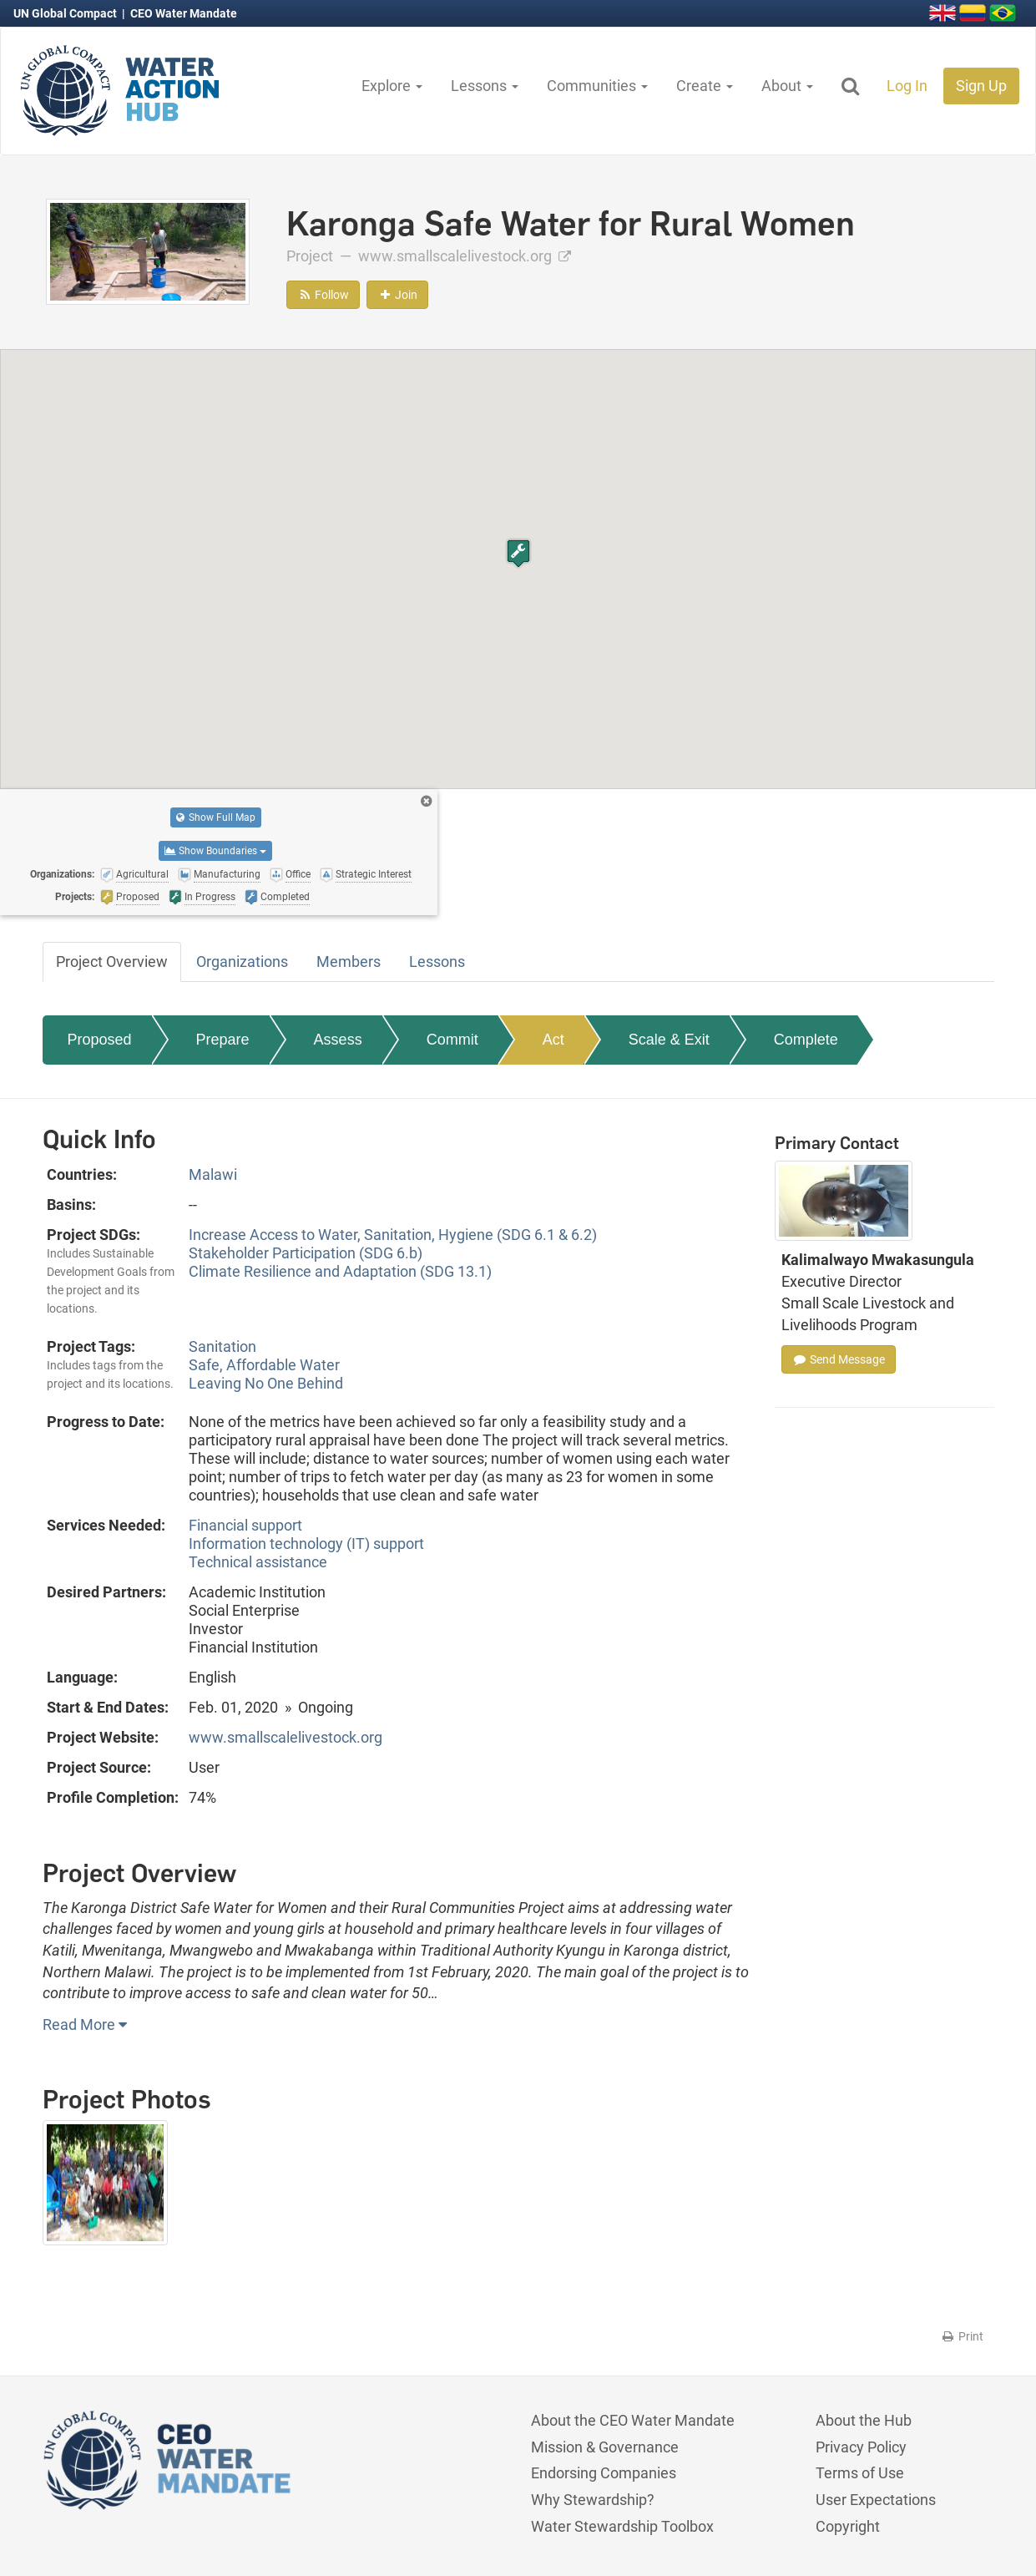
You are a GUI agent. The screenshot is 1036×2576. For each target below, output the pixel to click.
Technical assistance (258, 1562)
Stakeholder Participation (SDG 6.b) (305, 1253)
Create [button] (704, 85)
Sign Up (981, 85)
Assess (338, 1039)
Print (962, 2336)
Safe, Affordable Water (264, 1365)
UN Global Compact (66, 13)
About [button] (787, 85)
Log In (907, 85)
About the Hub (864, 2420)
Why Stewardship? (592, 2499)
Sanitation (222, 1346)
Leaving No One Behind (266, 1383)
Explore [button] (391, 85)
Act (553, 1039)
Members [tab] (348, 961)
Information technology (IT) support (306, 1543)
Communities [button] (597, 85)
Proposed (100, 1039)
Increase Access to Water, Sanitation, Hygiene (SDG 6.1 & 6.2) (393, 1234)
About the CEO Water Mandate (633, 2420)
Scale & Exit (669, 1039)
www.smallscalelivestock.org (464, 256)
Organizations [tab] (242, 961)
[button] (518, 553)
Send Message (838, 1359)
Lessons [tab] (437, 961)
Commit (452, 1039)
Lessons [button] (484, 85)
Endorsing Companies (603, 2473)
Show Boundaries (215, 851)
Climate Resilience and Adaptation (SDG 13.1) (340, 1271)
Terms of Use (860, 2473)
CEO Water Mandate (183, 13)
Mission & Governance (605, 2447)
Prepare (223, 1039)
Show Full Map (215, 817)
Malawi (213, 1174)
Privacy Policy (861, 2447)
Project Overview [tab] (112, 961)
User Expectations (876, 2499)
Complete (806, 1039)
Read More (85, 2024)
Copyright (848, 2526)
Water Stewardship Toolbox (622, 2526)
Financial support (245, 1525)
